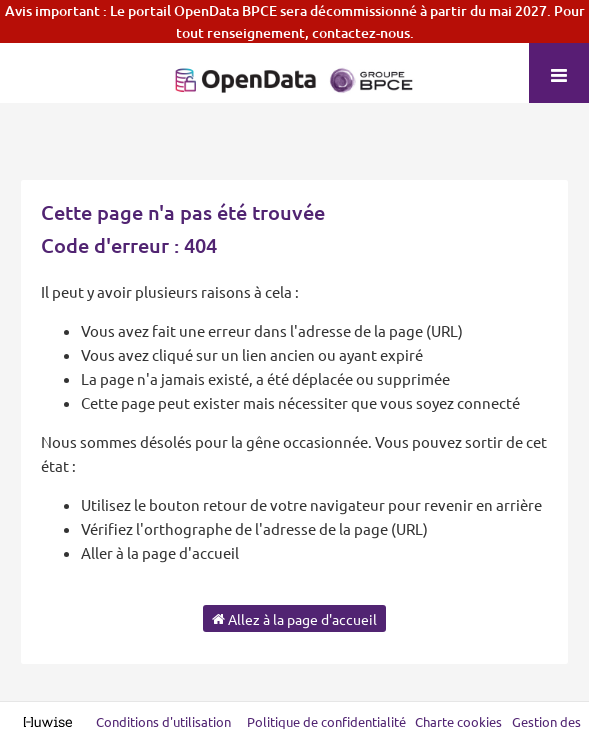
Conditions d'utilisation (165, 721)
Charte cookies (458, 721)
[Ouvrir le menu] (559, 73)
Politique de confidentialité (328, 721)
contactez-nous (361, 32)
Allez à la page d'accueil (294, 618)
